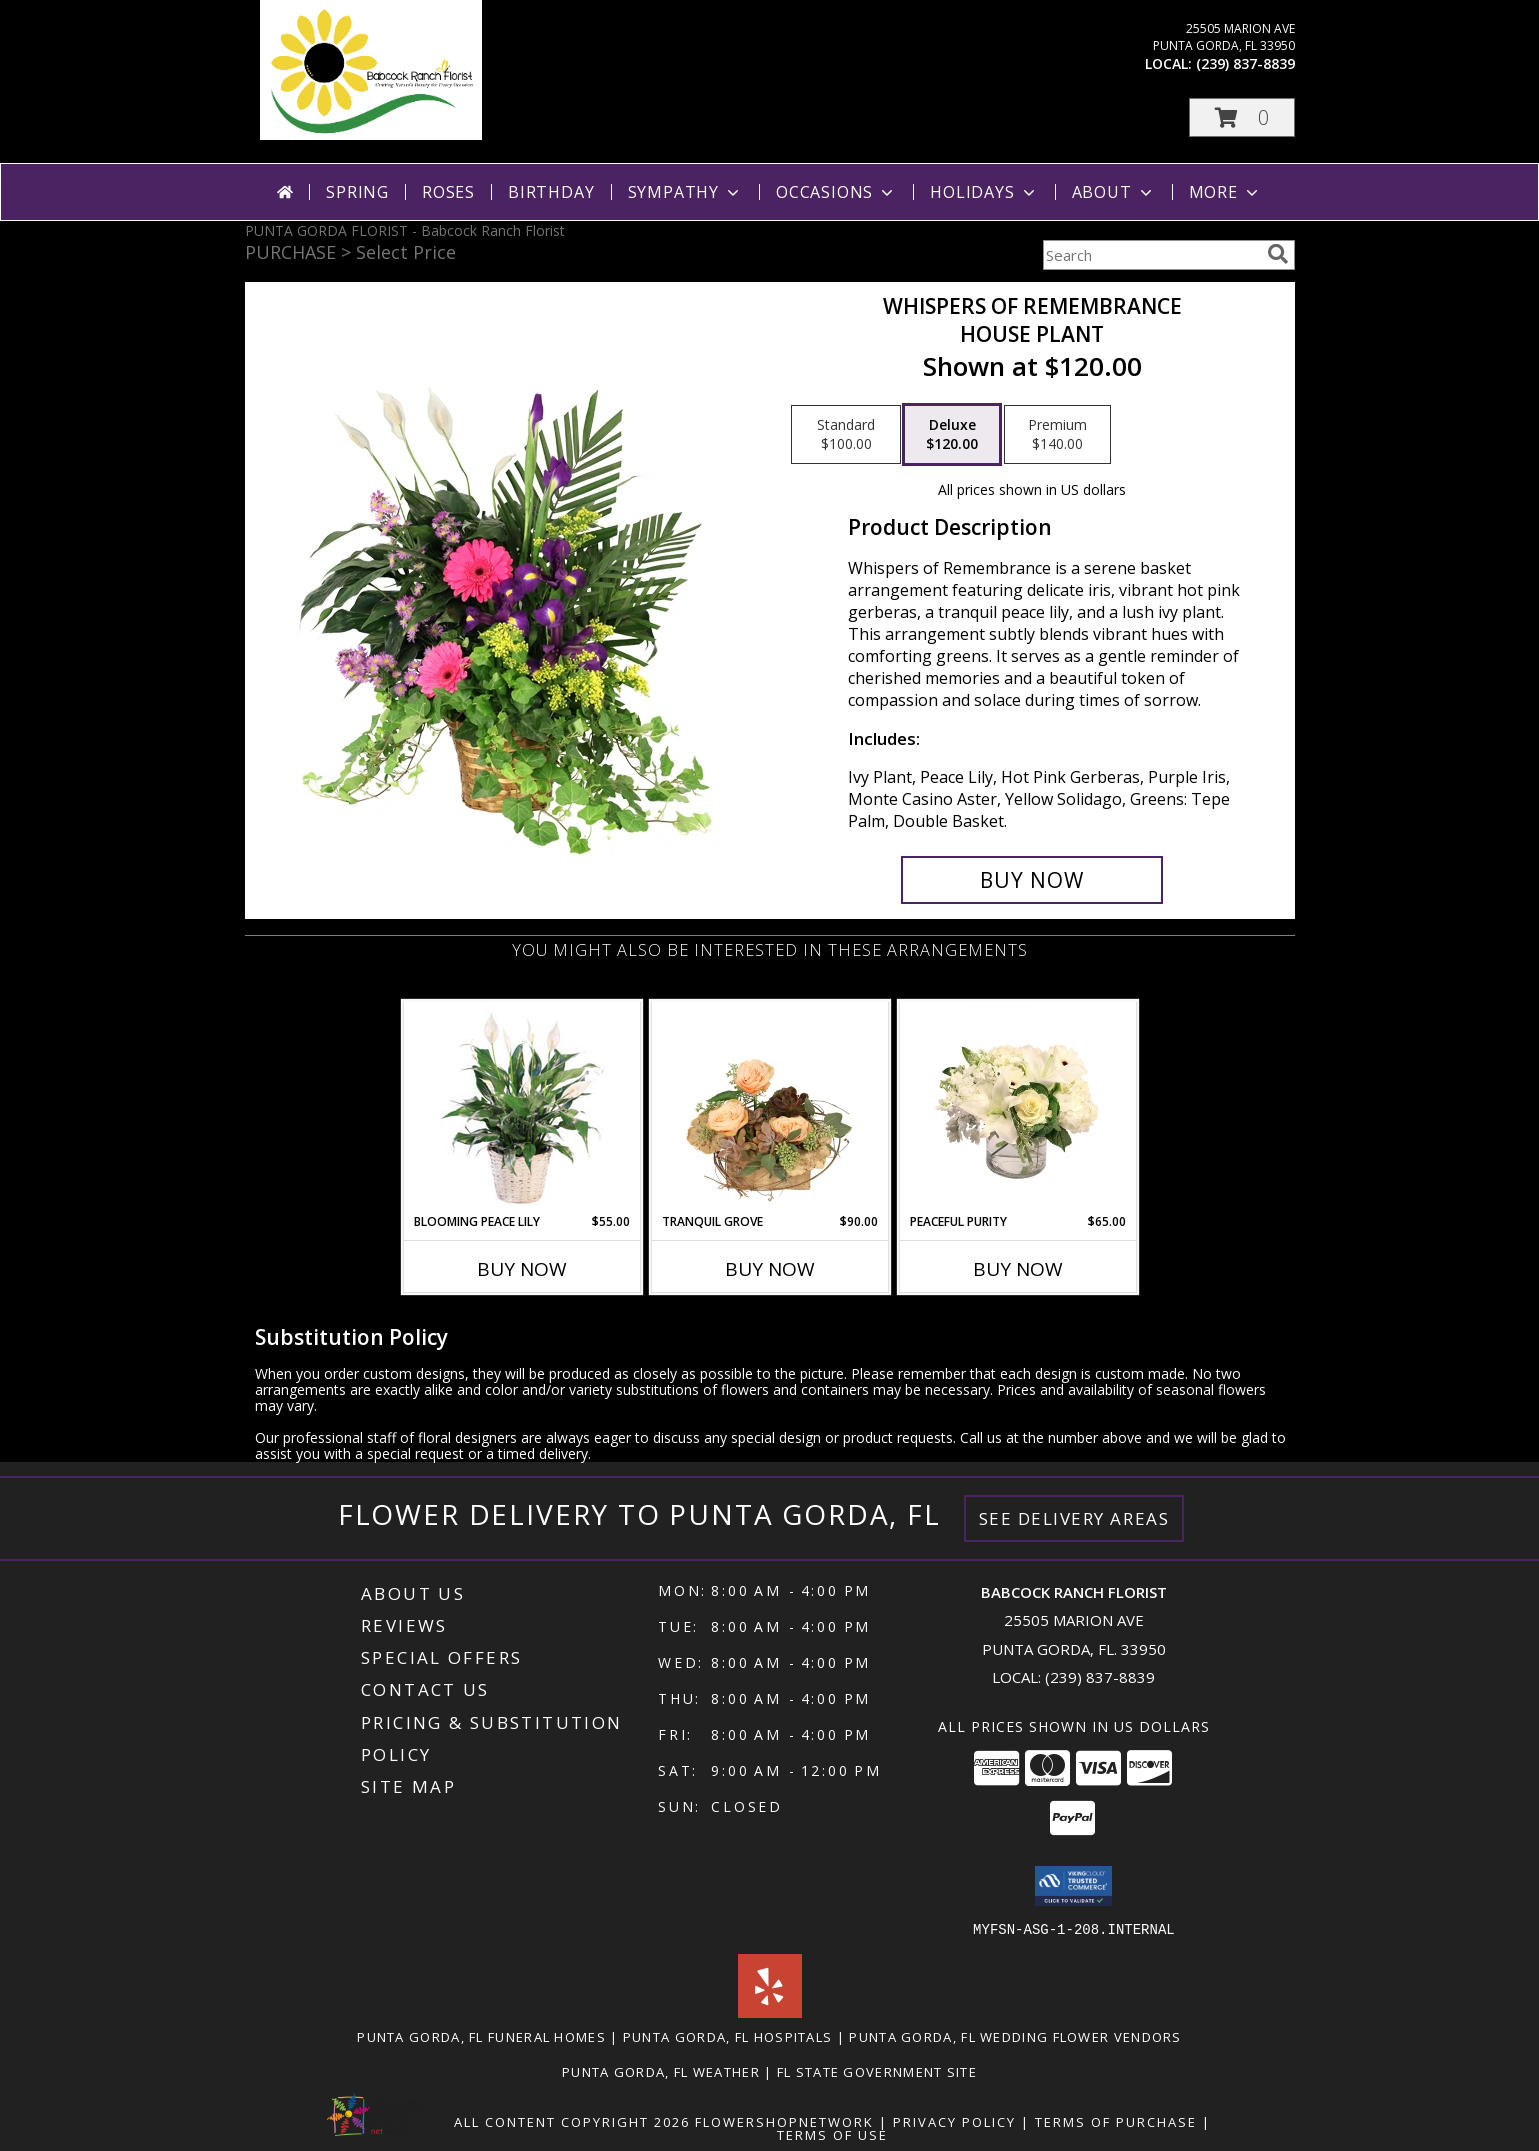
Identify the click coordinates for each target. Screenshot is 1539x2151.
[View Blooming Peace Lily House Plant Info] (521, 1107)
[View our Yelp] (770, 2011)
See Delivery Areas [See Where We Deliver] (1074, 1518)
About (1114, 192)
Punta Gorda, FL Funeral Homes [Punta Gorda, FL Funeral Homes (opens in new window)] (481, 2036)
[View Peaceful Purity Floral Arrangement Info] (1017, 1107)
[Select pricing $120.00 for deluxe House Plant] (952, 435)
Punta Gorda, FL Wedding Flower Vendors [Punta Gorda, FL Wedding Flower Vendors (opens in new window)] (1015, 2036)
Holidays (984, 192)
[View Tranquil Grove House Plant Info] (769, 1107)
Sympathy (685, 192)
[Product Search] (1151, 255)
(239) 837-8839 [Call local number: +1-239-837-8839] (1245, 63)
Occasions (836, 192)
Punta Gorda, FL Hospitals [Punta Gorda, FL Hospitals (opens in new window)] (728, 2036)
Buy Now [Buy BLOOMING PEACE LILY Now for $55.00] (522, 1269)
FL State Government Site (877, 2071)
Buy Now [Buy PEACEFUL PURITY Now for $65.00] (1018, 1269)
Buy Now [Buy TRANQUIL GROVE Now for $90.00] (770, 1269)
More (1225, 192)
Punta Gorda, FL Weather (661, 2071)
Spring (357, 192)
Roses (448, 192)
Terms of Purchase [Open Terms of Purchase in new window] (1116, 2121)
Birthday (551, 192)
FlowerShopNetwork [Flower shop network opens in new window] (784, 2121)
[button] (1242, 117)
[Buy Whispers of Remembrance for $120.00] (1032, 880)
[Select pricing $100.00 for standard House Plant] (846, 435)
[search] (1278, 254)
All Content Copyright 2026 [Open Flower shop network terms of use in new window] (572, 2121)
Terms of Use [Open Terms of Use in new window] (832, 2134)
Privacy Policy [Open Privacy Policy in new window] (954, 2121)
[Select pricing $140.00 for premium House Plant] (1057, 435)
